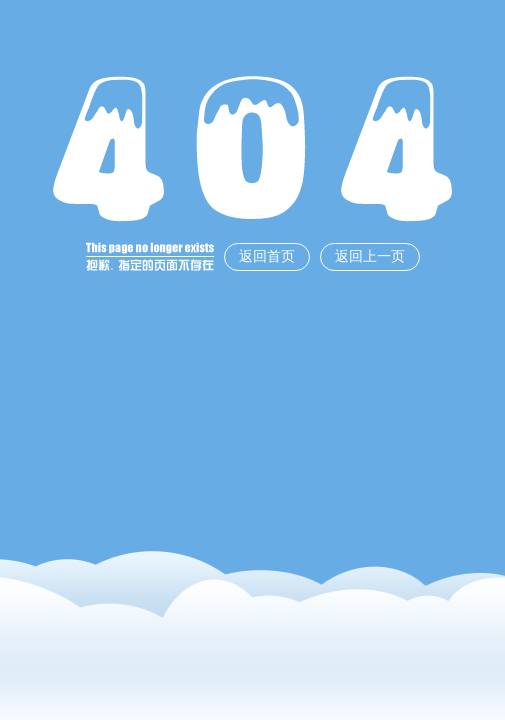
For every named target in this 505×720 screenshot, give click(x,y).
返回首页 (267, 256)
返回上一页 (370, 256)
